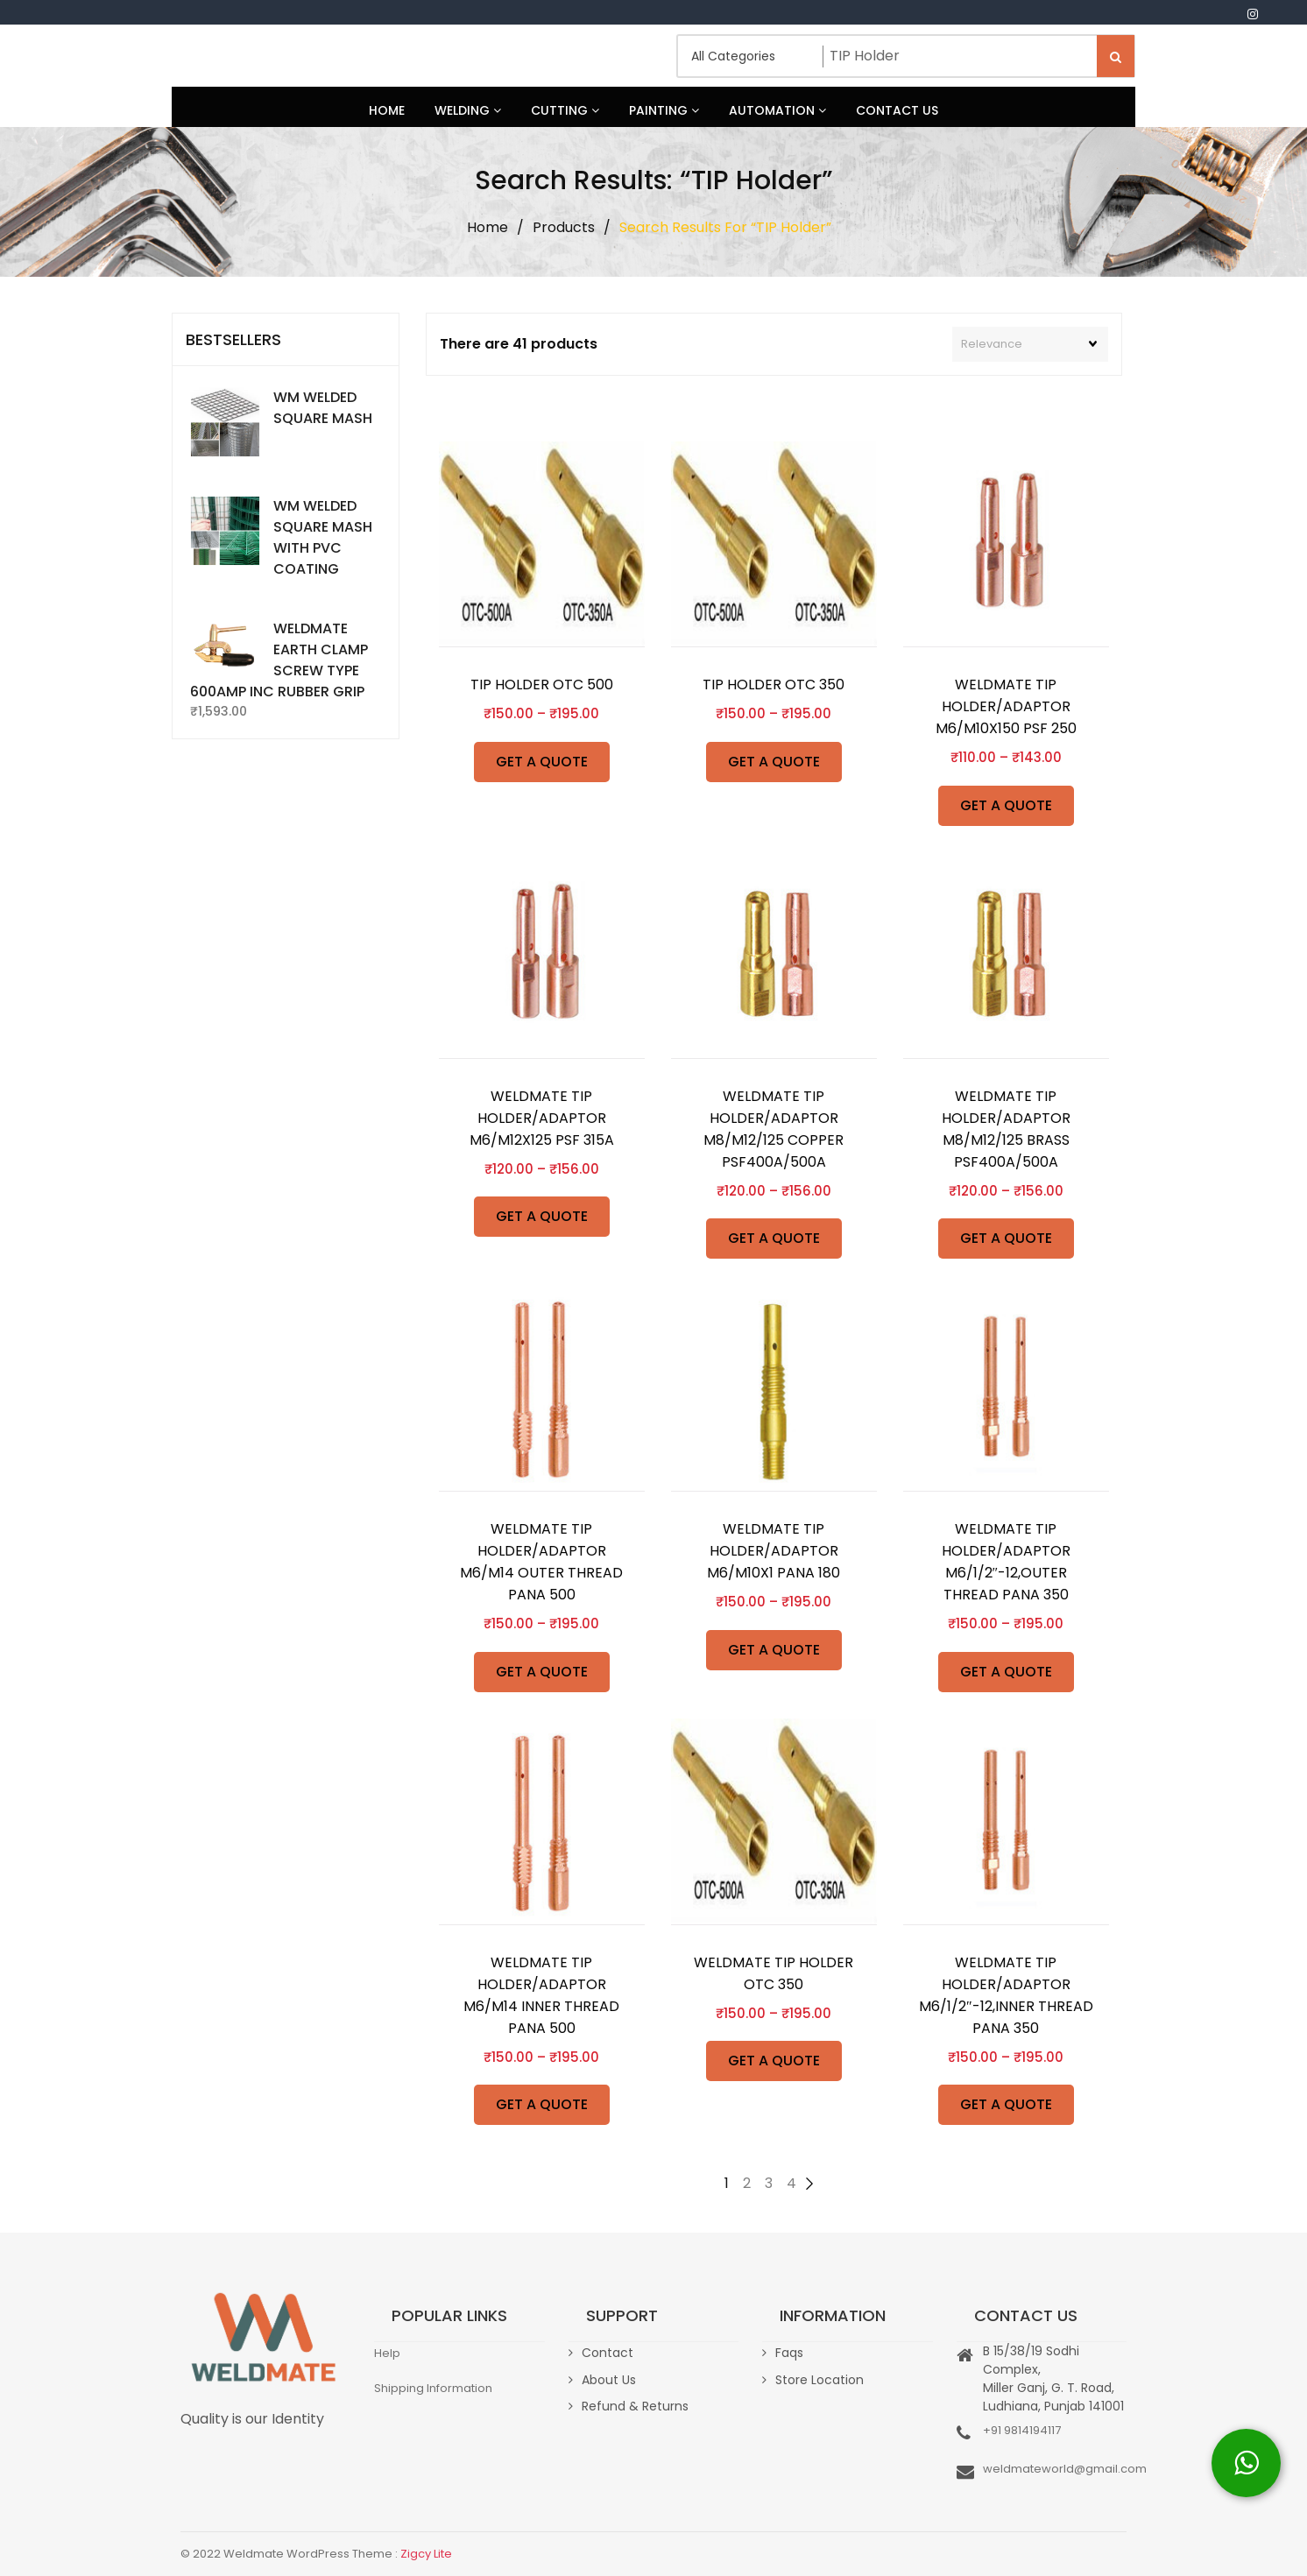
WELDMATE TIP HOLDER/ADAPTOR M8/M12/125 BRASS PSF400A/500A (1006, 1129)
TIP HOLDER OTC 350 (773, 684)
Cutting (565, 110)
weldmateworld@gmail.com (1065, 2468)
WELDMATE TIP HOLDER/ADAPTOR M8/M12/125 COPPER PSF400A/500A (773, 1129)
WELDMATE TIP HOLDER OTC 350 (773, 1973)
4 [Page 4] (791, 2183)
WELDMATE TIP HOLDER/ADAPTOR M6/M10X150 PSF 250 (1006, 706)
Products (564, 227)
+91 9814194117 (1022, 2430)
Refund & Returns (635, 2406)
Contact (607, 2352)
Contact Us (897, 110)
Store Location (819, 2380)
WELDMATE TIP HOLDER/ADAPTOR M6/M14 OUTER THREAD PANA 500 (541, 1562)
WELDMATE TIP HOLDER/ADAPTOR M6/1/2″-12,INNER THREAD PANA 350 (1006, 1995)
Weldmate (237, 56)
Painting (664, 110)
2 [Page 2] (747, 2183)
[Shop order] (1030, 344)
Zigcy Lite (426, 2553)
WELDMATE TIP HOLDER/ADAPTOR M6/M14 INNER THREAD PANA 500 (541, 1995)
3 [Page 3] (769, 2183)
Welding (467, 110)
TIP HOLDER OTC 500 (541, 684)
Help (387, 2353)
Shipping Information (433, 2388)
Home (387, 110)
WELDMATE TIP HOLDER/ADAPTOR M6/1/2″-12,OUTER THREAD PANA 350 (1006, 1562)
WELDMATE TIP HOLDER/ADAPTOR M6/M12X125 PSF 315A (542, 1118)
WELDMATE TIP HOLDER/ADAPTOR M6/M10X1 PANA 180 (773, 1551)
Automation (777, 110)
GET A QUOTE (542, 762)
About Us (609, 2380)
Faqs (789, 2352)
